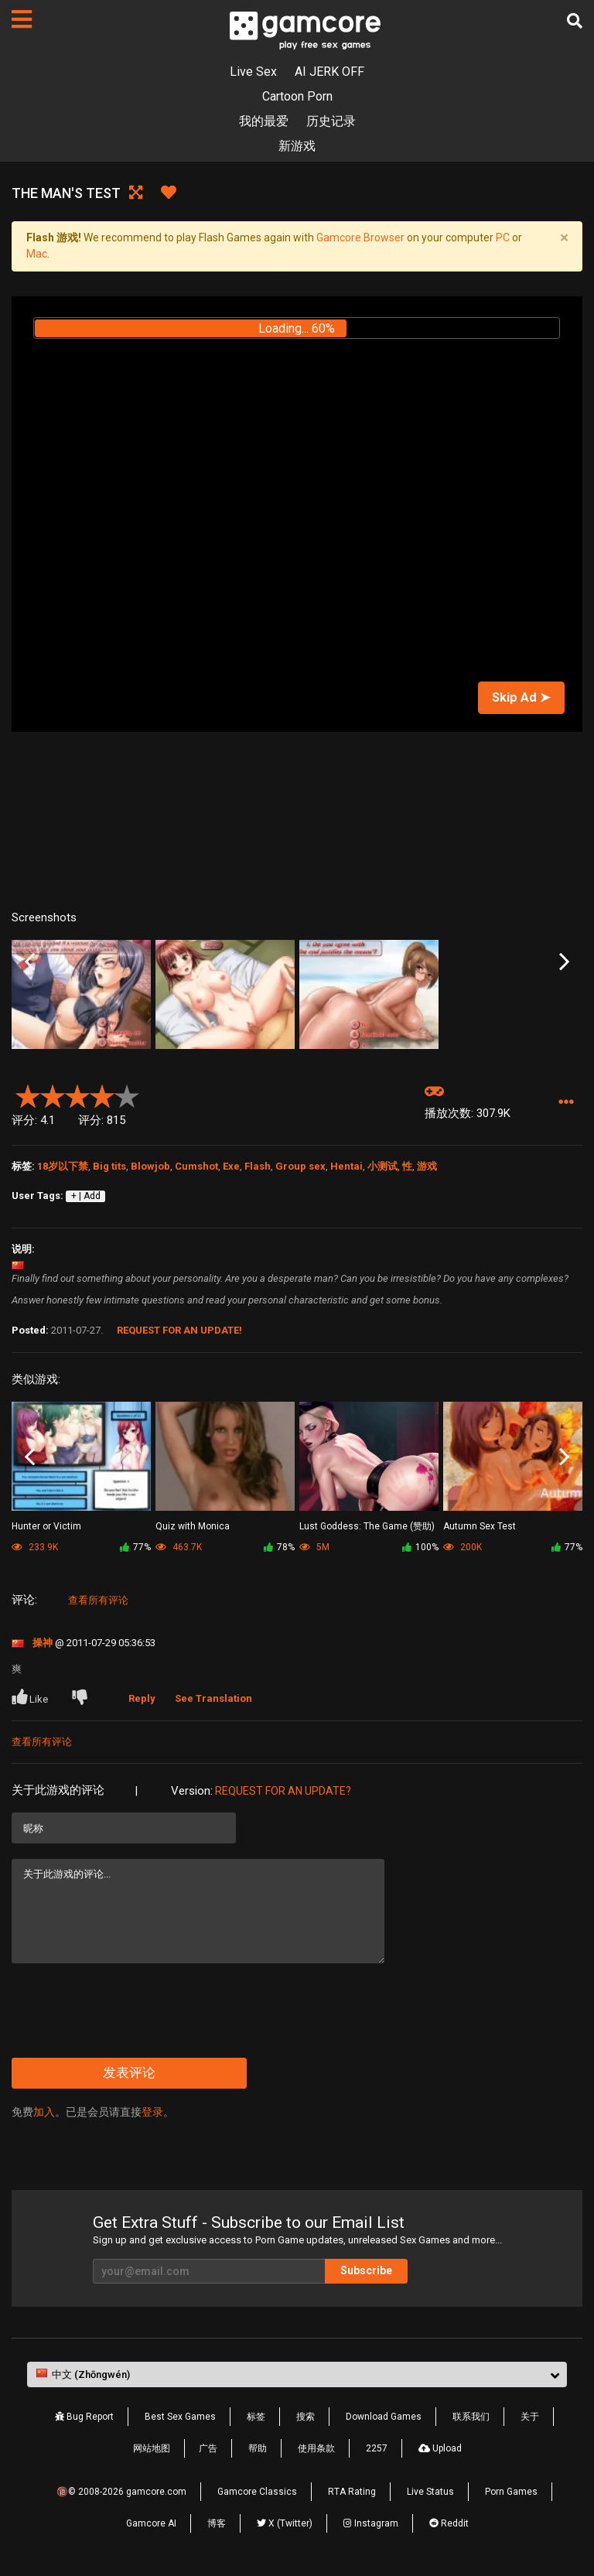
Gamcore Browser (360, 237)
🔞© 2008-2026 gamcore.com (121, 2491)
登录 (152, 2112)
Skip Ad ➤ (521, 697)
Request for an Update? (283, 1791)
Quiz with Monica (192, 1526)
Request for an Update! (179, 1330)
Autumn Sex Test (479, 1526)
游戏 (427, 1166)
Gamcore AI (151, 2523)
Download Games (384, 2416)
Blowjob (150, 1166)
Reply (141, 1698)
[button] (565, 1103)
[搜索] (574, 21)
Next (564, 962)
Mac (36, 254)
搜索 (305, 2416)
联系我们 (471, 2416)
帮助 (257, 2448)
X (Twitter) (284, 2523)
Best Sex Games (180, 2416)
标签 (256, 2416)
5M (314, 1547)
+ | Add (86, 1196)
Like (31, 1697)
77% (135, 1547)
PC (503, 237)
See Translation (213, 1698)
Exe (231, 1166)
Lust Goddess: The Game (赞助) (367, 1526)
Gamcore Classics (257, 2491)
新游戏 (297, 145)
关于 (530, 2416)
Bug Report (84, 2416)
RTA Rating (352, 2491)
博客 (216, 2523)
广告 (208, 2448)
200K (462, 1547)
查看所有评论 (98, 1600)
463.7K (178, 1547)
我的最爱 (263, 121)
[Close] (564, 238)
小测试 (382, 1166)
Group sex (300, 1166)
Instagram (370, 2523)
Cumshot (196, 1166)
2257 (376, 2448)
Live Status (430, 2491)
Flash (257, 1166)
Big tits (109, 1166)
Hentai (346, 1166)
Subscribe (366, 2270)
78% (279, 1547)
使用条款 (316, 2448)
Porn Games (511, 2491)
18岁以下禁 (62, 1166)
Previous (30, 962)
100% (420, 1547)
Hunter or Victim (46, 1526)
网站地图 (151, 2448)
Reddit (449, 2523)
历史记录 (331, 121)
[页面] (22, 19)
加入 (44, 2112)
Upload (440, 2448)
